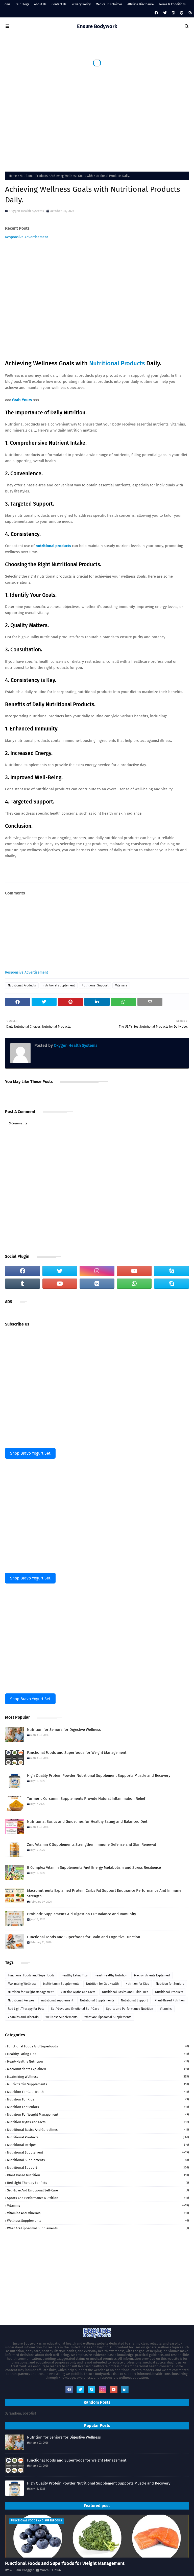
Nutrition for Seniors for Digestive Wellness (64, 1729)
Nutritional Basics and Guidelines (125, 1992)
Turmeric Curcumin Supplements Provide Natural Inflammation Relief (86, 1798)
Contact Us (59, 4)
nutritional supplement (59, 985)
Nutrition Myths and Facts (77, 1992)
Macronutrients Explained (152, 1975)
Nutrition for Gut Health (102, 1984)
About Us (40, 4)
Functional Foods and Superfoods (31, 1975)
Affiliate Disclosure (140, 4)
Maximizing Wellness (22, 1984)
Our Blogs (22, 4)
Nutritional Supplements (97, 2000)
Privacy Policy (81, 4)
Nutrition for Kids (137, 1984)
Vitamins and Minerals (23, 2017)
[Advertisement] (97, 126)
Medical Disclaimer (109, 4)
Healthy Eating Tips (74, 1975)
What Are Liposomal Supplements (107, 2017)
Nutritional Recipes (21, 2000)
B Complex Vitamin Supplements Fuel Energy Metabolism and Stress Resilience (94, 1867)
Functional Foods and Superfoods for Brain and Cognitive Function (83, 1937)
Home (7, 4)
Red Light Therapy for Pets (26, 2009)
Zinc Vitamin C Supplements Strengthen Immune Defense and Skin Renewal (91, 1844)
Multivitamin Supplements (61, 1984)
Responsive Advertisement (26, 237)
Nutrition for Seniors (170, 1984)
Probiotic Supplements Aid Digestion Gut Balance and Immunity (81, 1914)
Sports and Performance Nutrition (129, 2009)
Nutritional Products (34, 176)
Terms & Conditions (172, 4)
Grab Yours (22, 399)
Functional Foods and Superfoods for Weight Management (76, 1752)
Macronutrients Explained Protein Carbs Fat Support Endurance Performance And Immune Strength (104, 1893)
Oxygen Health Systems (26, 211)
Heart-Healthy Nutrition (110, 1975)
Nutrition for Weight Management (31, 1992)
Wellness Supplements (61, 2017)
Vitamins (121, 985)
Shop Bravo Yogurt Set (30, 1453)
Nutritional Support (95, 985)
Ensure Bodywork (97, 26)
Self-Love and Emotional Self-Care (75, 2009)
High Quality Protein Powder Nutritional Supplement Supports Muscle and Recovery (98, 1775)
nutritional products (53, 545)
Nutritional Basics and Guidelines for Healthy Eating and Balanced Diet (87, 1821)
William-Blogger (22, 2570)
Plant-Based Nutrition (170, 2000)
